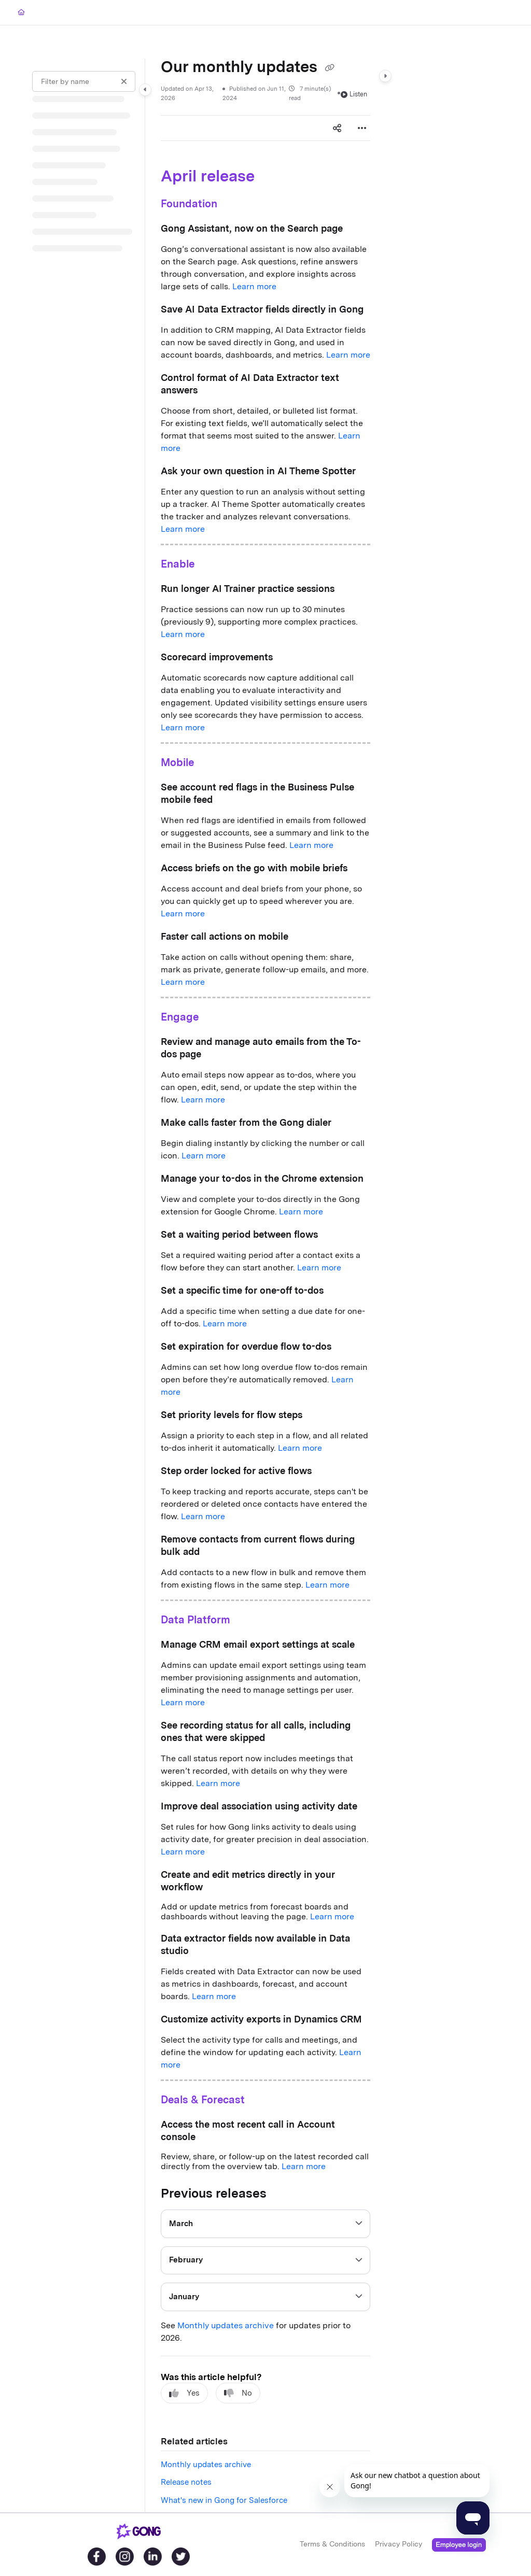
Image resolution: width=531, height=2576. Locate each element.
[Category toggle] (145, 89)
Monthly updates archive (225, 2325)
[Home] (21, 13)
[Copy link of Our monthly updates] (329, 68)
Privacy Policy (398, 2544)
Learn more (254, 286)
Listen (354, 94)
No (238, 2393)
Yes (184, 2393)
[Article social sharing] (337, 128)
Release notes (186, 2482)
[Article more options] (362, 128)
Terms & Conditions (332, 2544)
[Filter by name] (83, 81)
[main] (265, 1285)
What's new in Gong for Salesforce (224, 2500)
